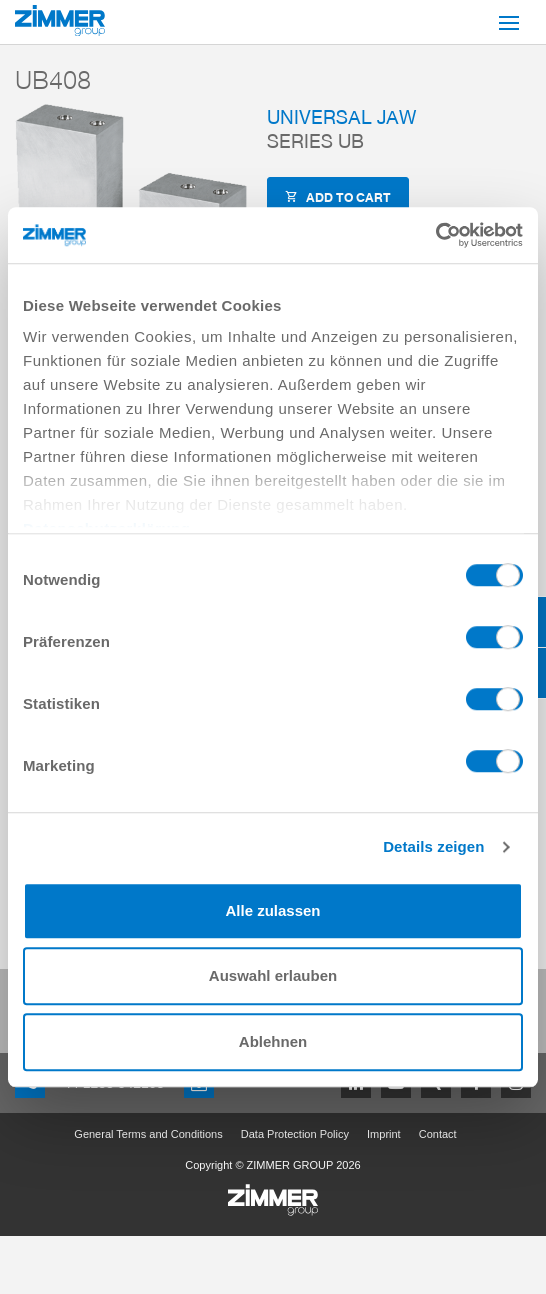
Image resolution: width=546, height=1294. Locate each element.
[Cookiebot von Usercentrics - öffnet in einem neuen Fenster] (435, 235)
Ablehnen (273, 1041)
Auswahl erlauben (273, 975)
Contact (438, 1134)
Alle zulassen (272, 910)
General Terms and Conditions (148, 1134)
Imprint (384, 1134)
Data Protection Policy (295, 1134)
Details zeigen (433, 846)
